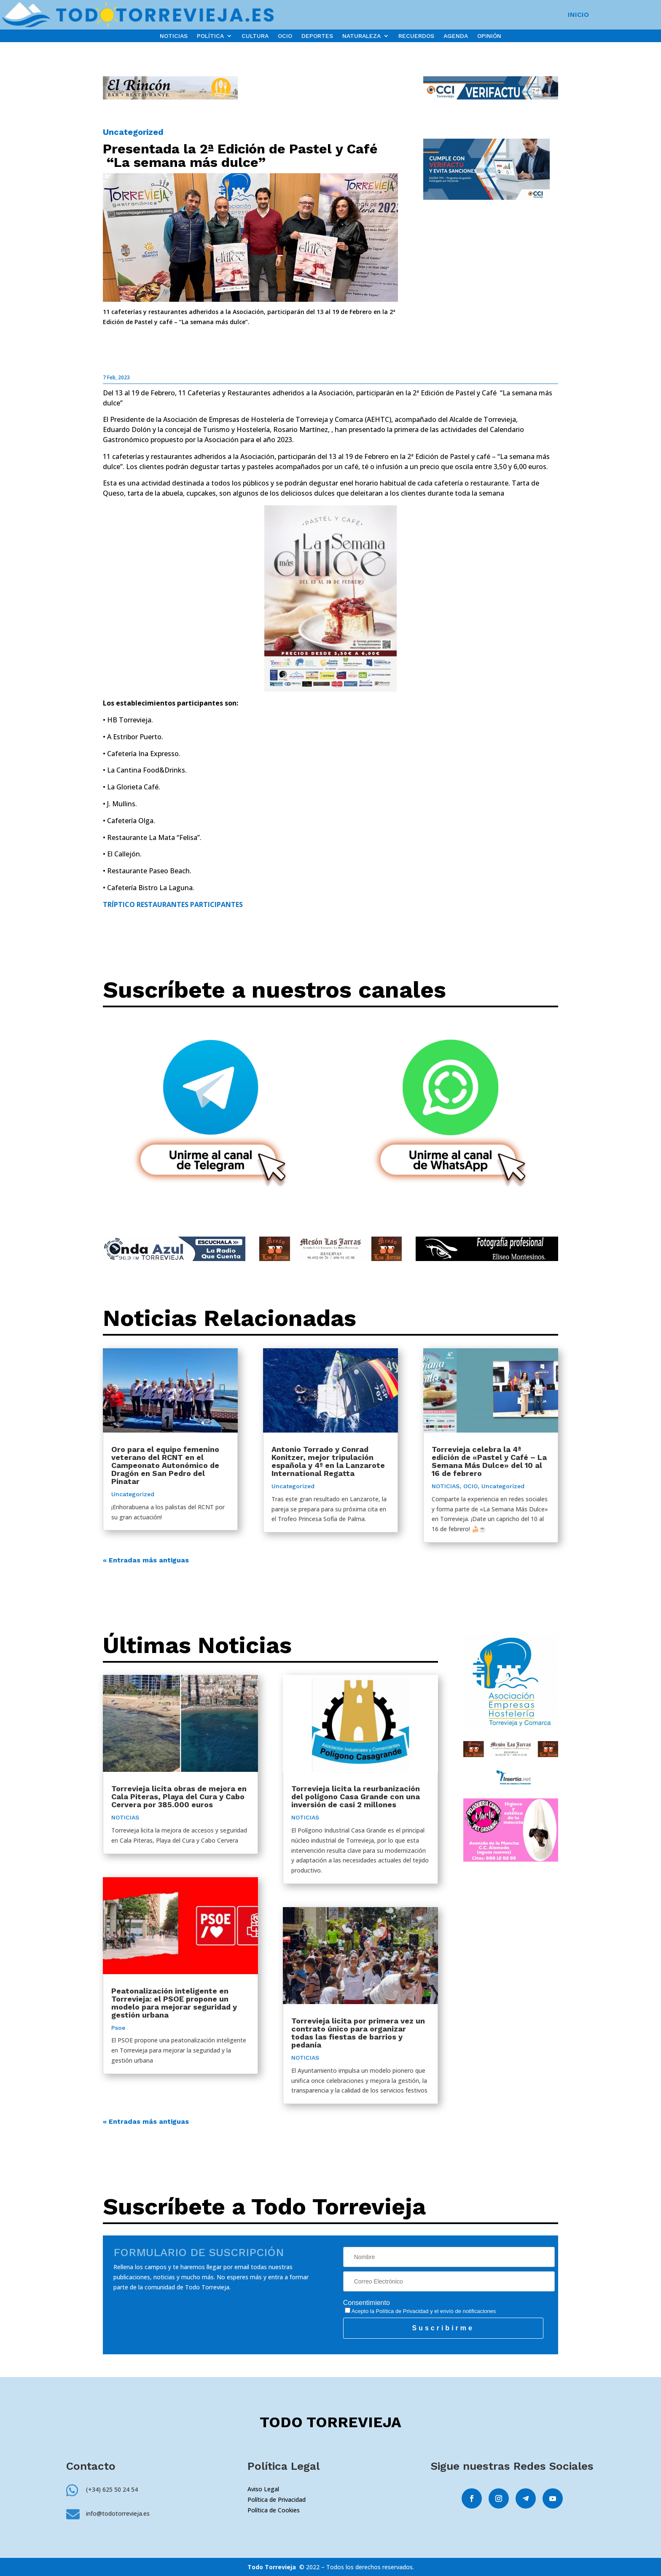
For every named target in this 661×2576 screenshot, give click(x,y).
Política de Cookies (273, 2510)
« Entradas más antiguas (146, 1560)
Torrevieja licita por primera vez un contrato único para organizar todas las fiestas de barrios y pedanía (358, 2032)
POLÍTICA (210, 36)
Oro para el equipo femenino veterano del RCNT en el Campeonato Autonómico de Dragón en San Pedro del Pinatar (165, 1465)
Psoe (118, 2027)
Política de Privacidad (402, 2311)
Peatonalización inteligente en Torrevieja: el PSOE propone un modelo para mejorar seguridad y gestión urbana (174, 2002)
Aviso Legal (263, 2489)
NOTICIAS (174, 36)
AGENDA (455, 36)
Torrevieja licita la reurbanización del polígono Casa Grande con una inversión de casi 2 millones (355, 1796)
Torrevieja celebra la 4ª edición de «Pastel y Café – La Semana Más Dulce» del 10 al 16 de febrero (489, 1461)
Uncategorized (133, 132)
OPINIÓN (489, 36)
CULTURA (255, 36)
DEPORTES (317, 36)
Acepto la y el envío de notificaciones (420, 2311)
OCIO (285, 36)
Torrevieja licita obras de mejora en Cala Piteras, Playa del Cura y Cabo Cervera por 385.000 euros (179, 1796)
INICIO (578, 15)
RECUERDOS (416, 36)
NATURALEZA (361, 36)
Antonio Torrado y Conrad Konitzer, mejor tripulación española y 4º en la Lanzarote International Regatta (328, 1461)
